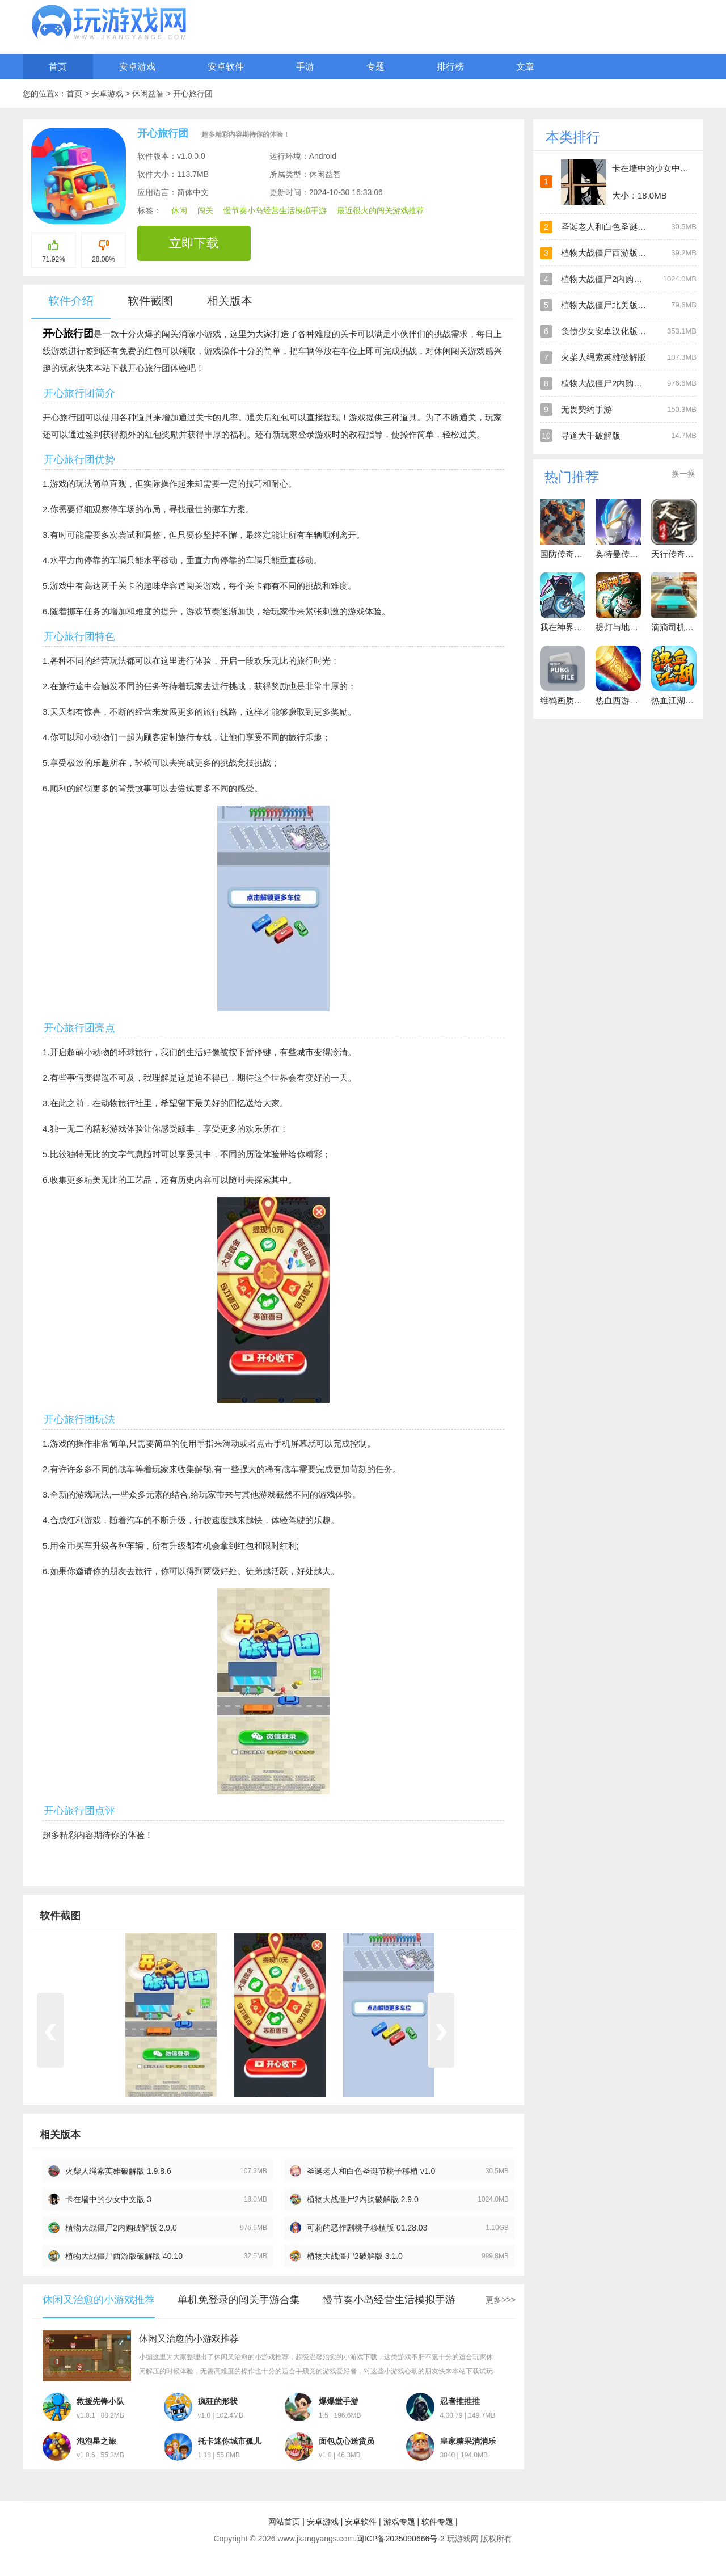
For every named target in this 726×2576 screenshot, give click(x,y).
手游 (305, 66)
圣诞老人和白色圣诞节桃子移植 (620, 226)
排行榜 (450, 66)
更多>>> (501, 2299)
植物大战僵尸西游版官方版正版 (620, 253)
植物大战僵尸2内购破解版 (610, 279)
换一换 (683, 473)
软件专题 (437, 2521)
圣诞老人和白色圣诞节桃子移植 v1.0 (371, 2171)
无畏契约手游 (586, 409)
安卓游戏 (137, 66)
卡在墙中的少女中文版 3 (108, 2199)
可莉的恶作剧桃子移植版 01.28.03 (367, 2227)
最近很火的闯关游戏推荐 (380, 210)
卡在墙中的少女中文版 (654, 168)
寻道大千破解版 (591, 435)
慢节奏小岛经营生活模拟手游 (275, 210)
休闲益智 (149, 93)
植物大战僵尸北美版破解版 (612, 305)
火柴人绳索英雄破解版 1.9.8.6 (118, 2171)
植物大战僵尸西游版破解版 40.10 (124, 2256)
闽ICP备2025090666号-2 (400, 2538)
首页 (58, 66)
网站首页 (284, 2521)
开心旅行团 (193, 93)
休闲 (179, 210)
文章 (525, 66)
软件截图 (150, 300)
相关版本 (229, 300)
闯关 (205, 210)
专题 (375, 66)
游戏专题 (399, 2521)
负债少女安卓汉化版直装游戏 (616, 331)
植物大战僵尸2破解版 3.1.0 (355, 2256)
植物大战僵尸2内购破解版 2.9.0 (363, 2199)
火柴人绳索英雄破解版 (603, 357)
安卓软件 (226, 66)
